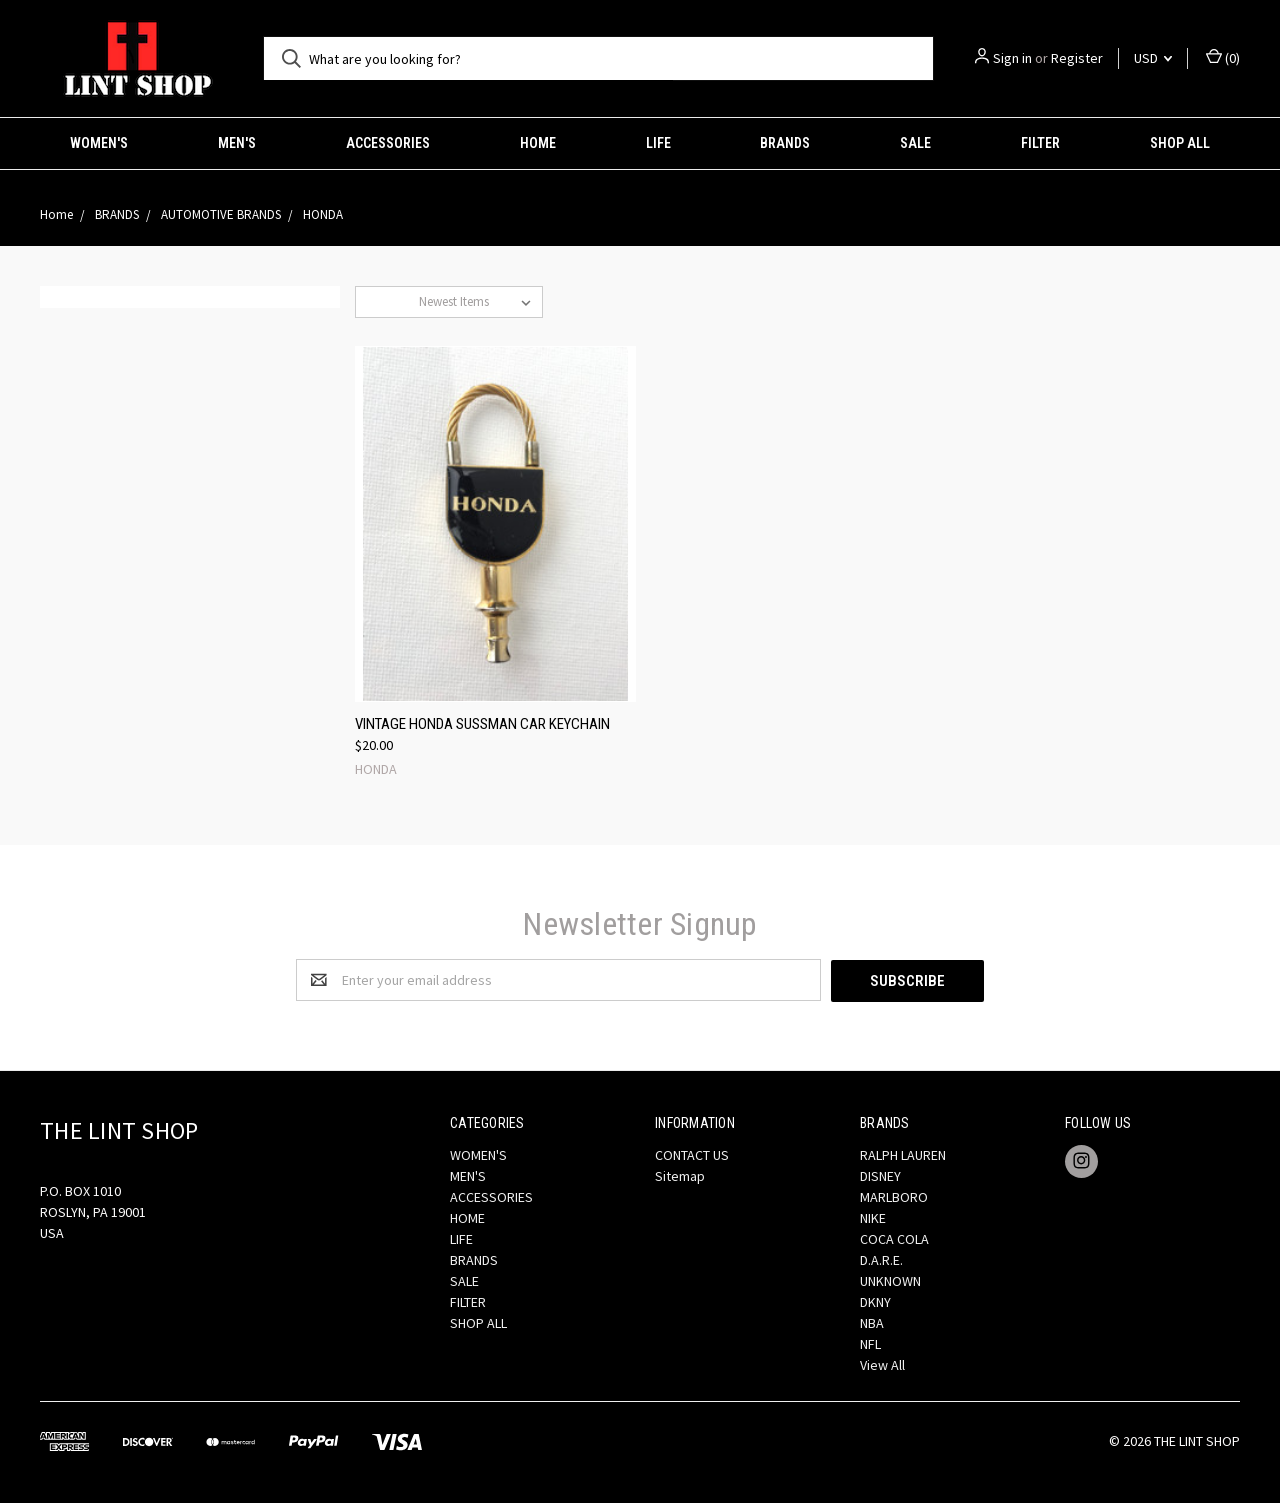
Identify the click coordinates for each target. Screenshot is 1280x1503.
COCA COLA (894, 1238)
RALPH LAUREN (903, 1154)
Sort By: (387, 301)
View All (882, 1364)
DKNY (875, 1301)
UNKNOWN (890, 1280)
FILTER (1040, 143)
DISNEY (880, 1175)
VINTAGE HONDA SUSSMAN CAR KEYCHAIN (482, 724)
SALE (915, 143)
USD (1153, 58)
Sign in (1012, 58)
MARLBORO (894, 1196)
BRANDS (785, 143)
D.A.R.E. (881, 1259)
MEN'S (237, 143)
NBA (872, 1322)
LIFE (658, 143)
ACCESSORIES (388, 143)
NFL (870, 1343)
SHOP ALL (1180, 143)
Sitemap (680, 1175)
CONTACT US (692, 1154)
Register (1077, 58)
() (1223, 57)
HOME (538, 143)
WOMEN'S (99, 143)
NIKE (873, 1217)
